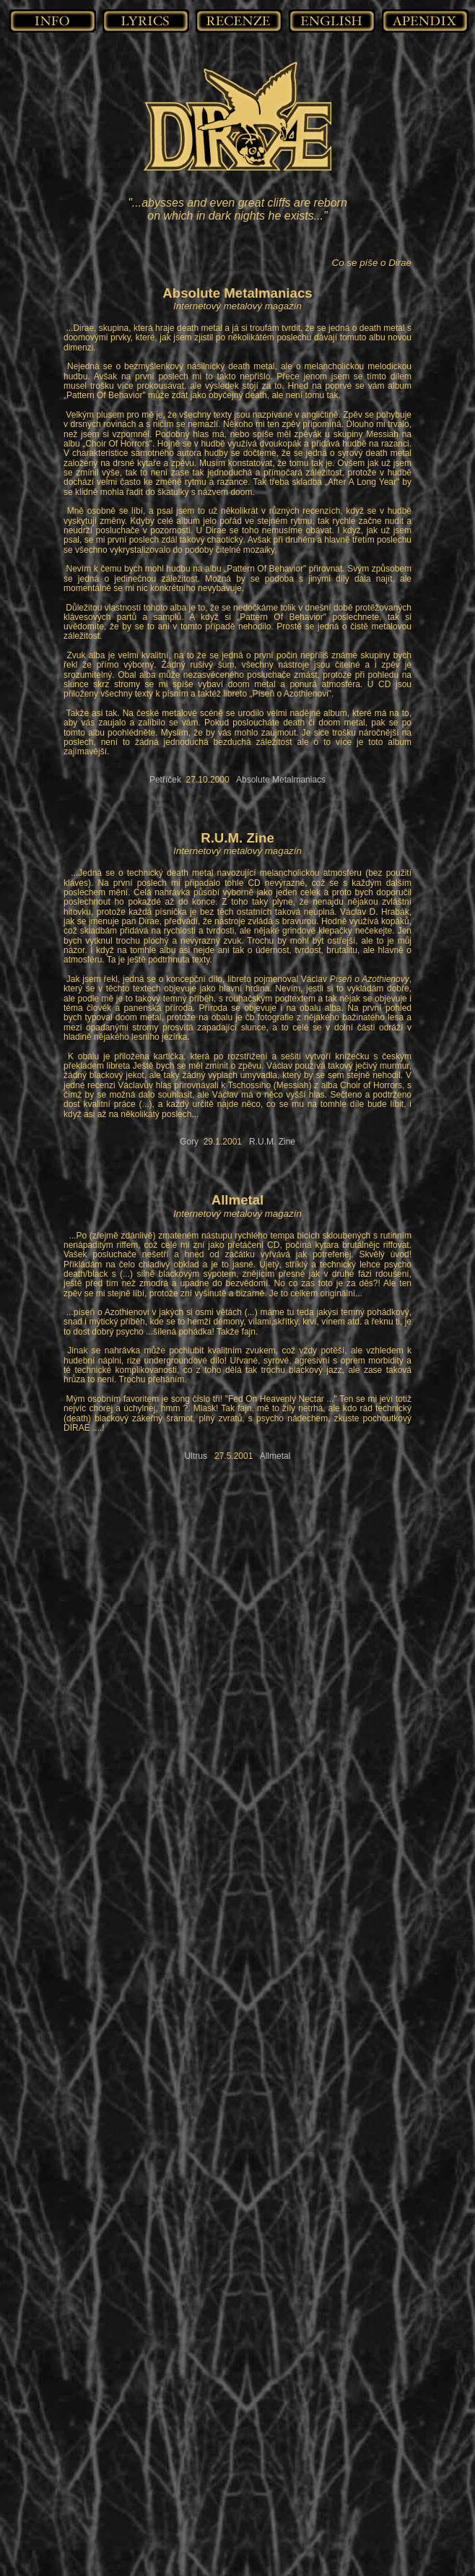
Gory (189, 1142)
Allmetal (275, 1456)
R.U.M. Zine (272, 1142)
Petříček (165, 780)
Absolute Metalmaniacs (281, 780)
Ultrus (196, 1456)
